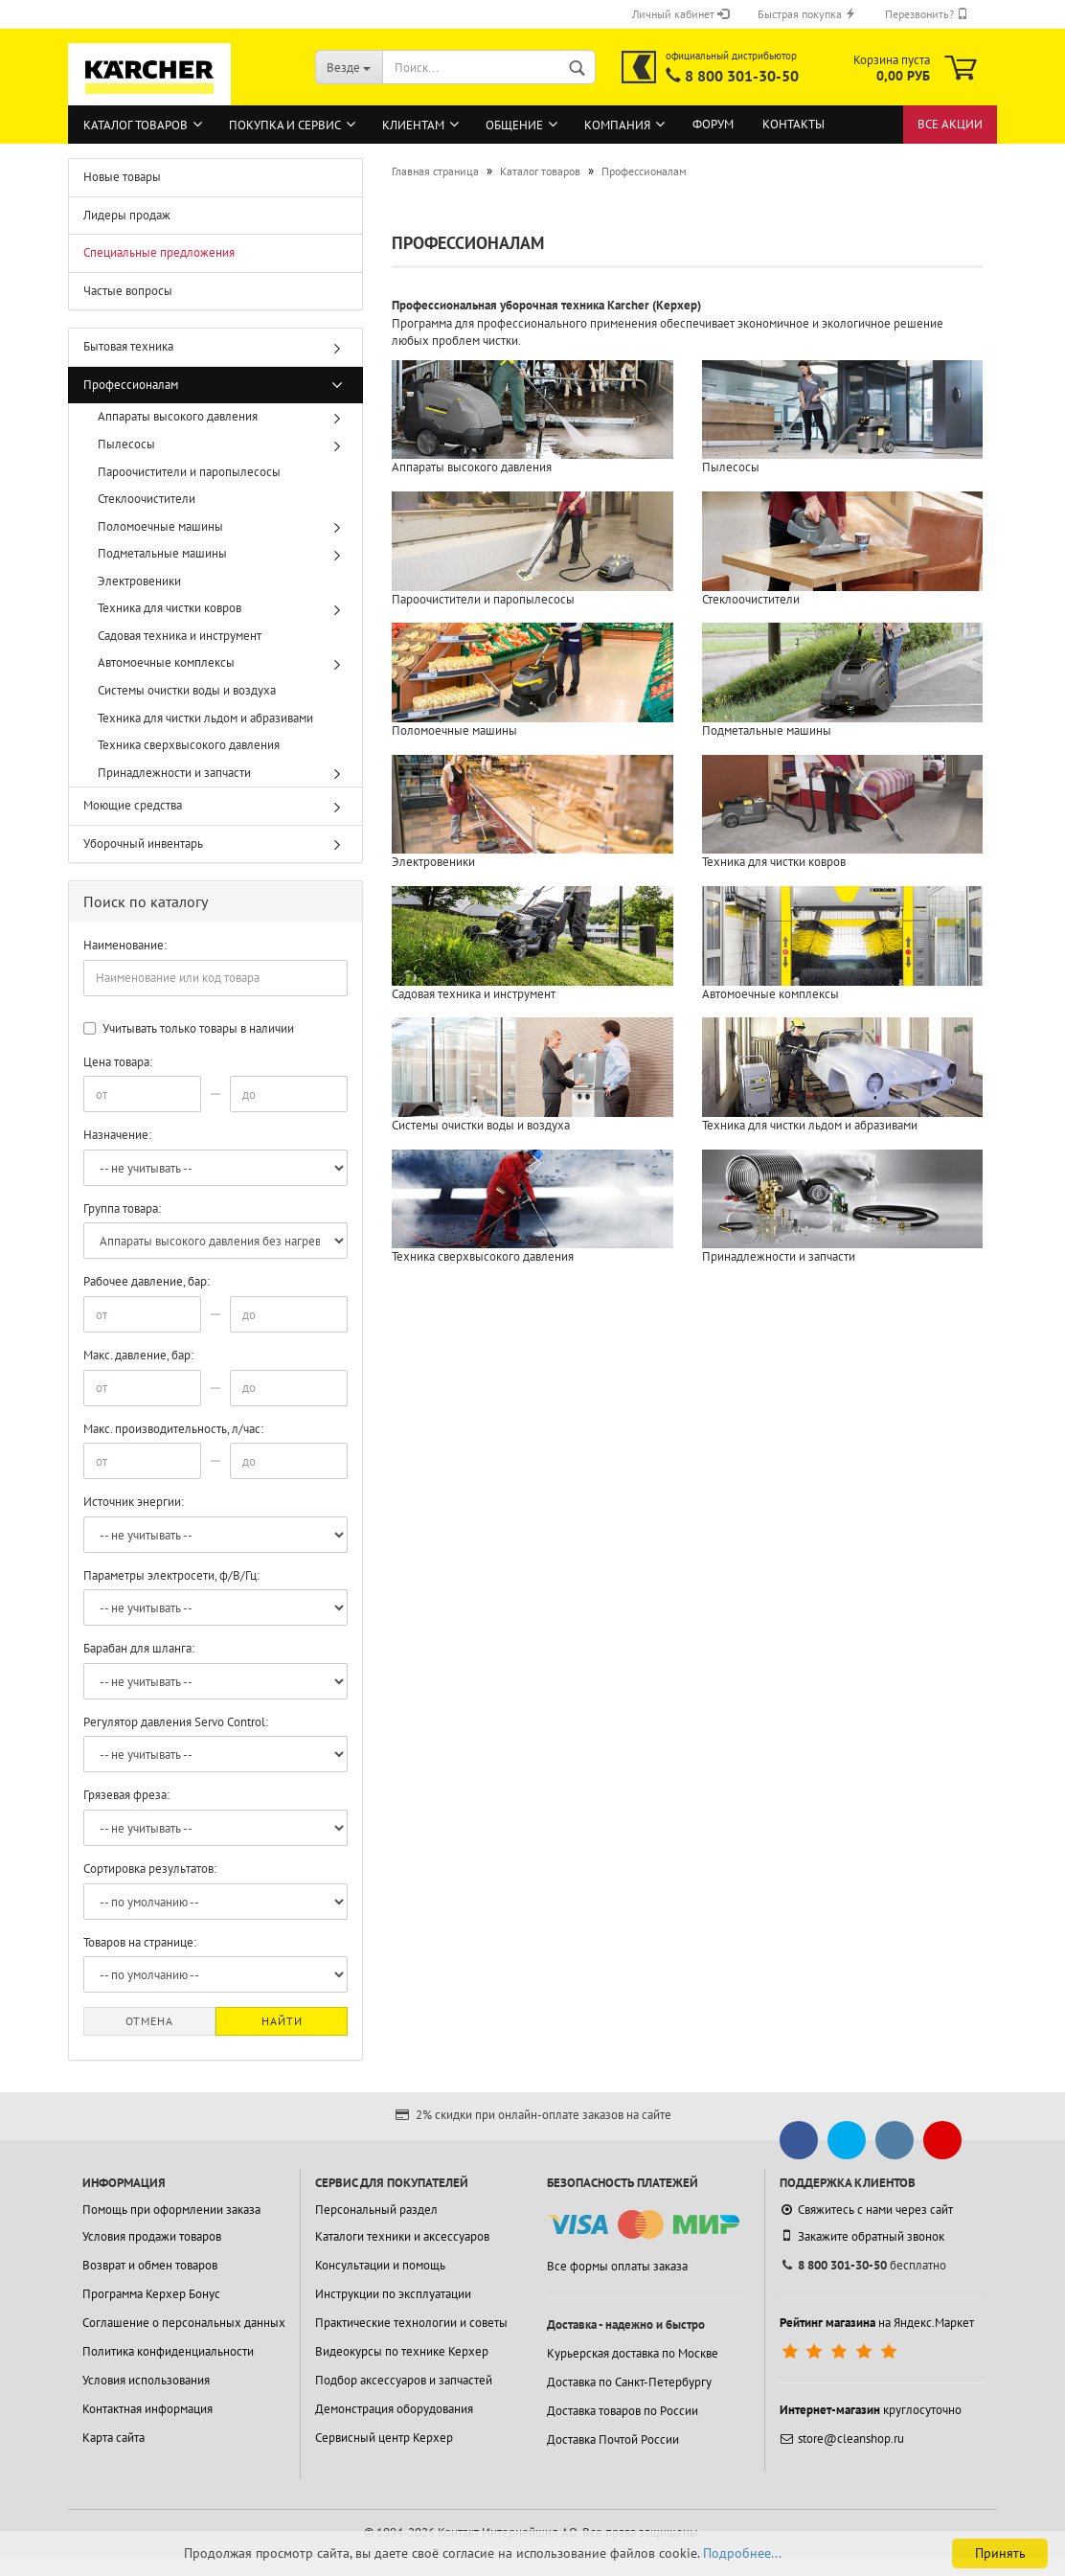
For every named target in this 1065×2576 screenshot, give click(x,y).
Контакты (793, 124)
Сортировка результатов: (149, 1868)
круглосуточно (871, 2410)
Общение (514, 125)
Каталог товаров (135, 125)
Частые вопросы (127, 291)
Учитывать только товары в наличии (188, 1028)
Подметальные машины (162, 553)
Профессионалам (130, 384)
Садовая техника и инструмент (179, 635)
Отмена (149, 2021)
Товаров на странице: (139, 1942)
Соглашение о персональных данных (183, 2322)
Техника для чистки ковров (169, 608)
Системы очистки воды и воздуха (187, 690)
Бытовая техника (128, 346)
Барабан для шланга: (138, 1648)
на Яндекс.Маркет (877, 2322)
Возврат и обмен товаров (149, 2265)
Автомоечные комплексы (166, 662)
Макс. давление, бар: (138, 1355)
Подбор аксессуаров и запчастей (403, 2380)
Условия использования (146, 2380)
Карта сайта (113, 2437)
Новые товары (122, 177)
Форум (713, 124)
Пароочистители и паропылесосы (189, 472)
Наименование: (125, 945)
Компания (617, 125)
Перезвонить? (926, 14)
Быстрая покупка (807, 14)
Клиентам (413, 125)
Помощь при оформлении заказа (171, 2209)
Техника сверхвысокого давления (189, 745)
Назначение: (117, 1135)
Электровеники (139, 581)
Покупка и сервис (285, 125)
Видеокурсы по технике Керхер (401, 2351)
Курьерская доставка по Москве (632, 2353)
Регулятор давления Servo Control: (175, 1722)
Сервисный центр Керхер (384, 2437)
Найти (282, 2021)
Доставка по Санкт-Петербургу (629, 2382)
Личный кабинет (680, 14)
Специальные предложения (159, 252)
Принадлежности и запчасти (174, 772)
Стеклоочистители (146, 498)
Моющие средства (132, 805)
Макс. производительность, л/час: (173, 1429)
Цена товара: (117, 1062)
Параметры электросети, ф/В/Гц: (171, 1575)
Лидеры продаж (126, 215)
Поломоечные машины (160, 526)
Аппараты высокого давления (178, 416)
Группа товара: (122, 1208)
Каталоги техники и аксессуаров (402, 2236)
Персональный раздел (376, 2209)
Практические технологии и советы (411, 2322)
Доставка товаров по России (622, 2411)
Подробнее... (742, 2553)
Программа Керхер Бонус (151, 2294)
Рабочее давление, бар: (146, 1281)
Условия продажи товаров (151, 2236)
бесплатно (863, 2265)
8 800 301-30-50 (742, 75)
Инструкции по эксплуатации (393, 2294)
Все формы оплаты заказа (617, 2266)
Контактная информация (147, 2409)
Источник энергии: (133, 1501)
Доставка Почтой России (613, 2439)
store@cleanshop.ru (842, 2438)
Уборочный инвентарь (143, 843)
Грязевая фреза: (126, 1795)
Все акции (950, 124)
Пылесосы (126, 444)
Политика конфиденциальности (168, 2351)
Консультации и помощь (380, 2265)
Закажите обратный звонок (862, 2236)
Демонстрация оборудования (394, 2409)
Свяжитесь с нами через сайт (866, 2209)
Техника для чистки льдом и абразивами (205, 718)
